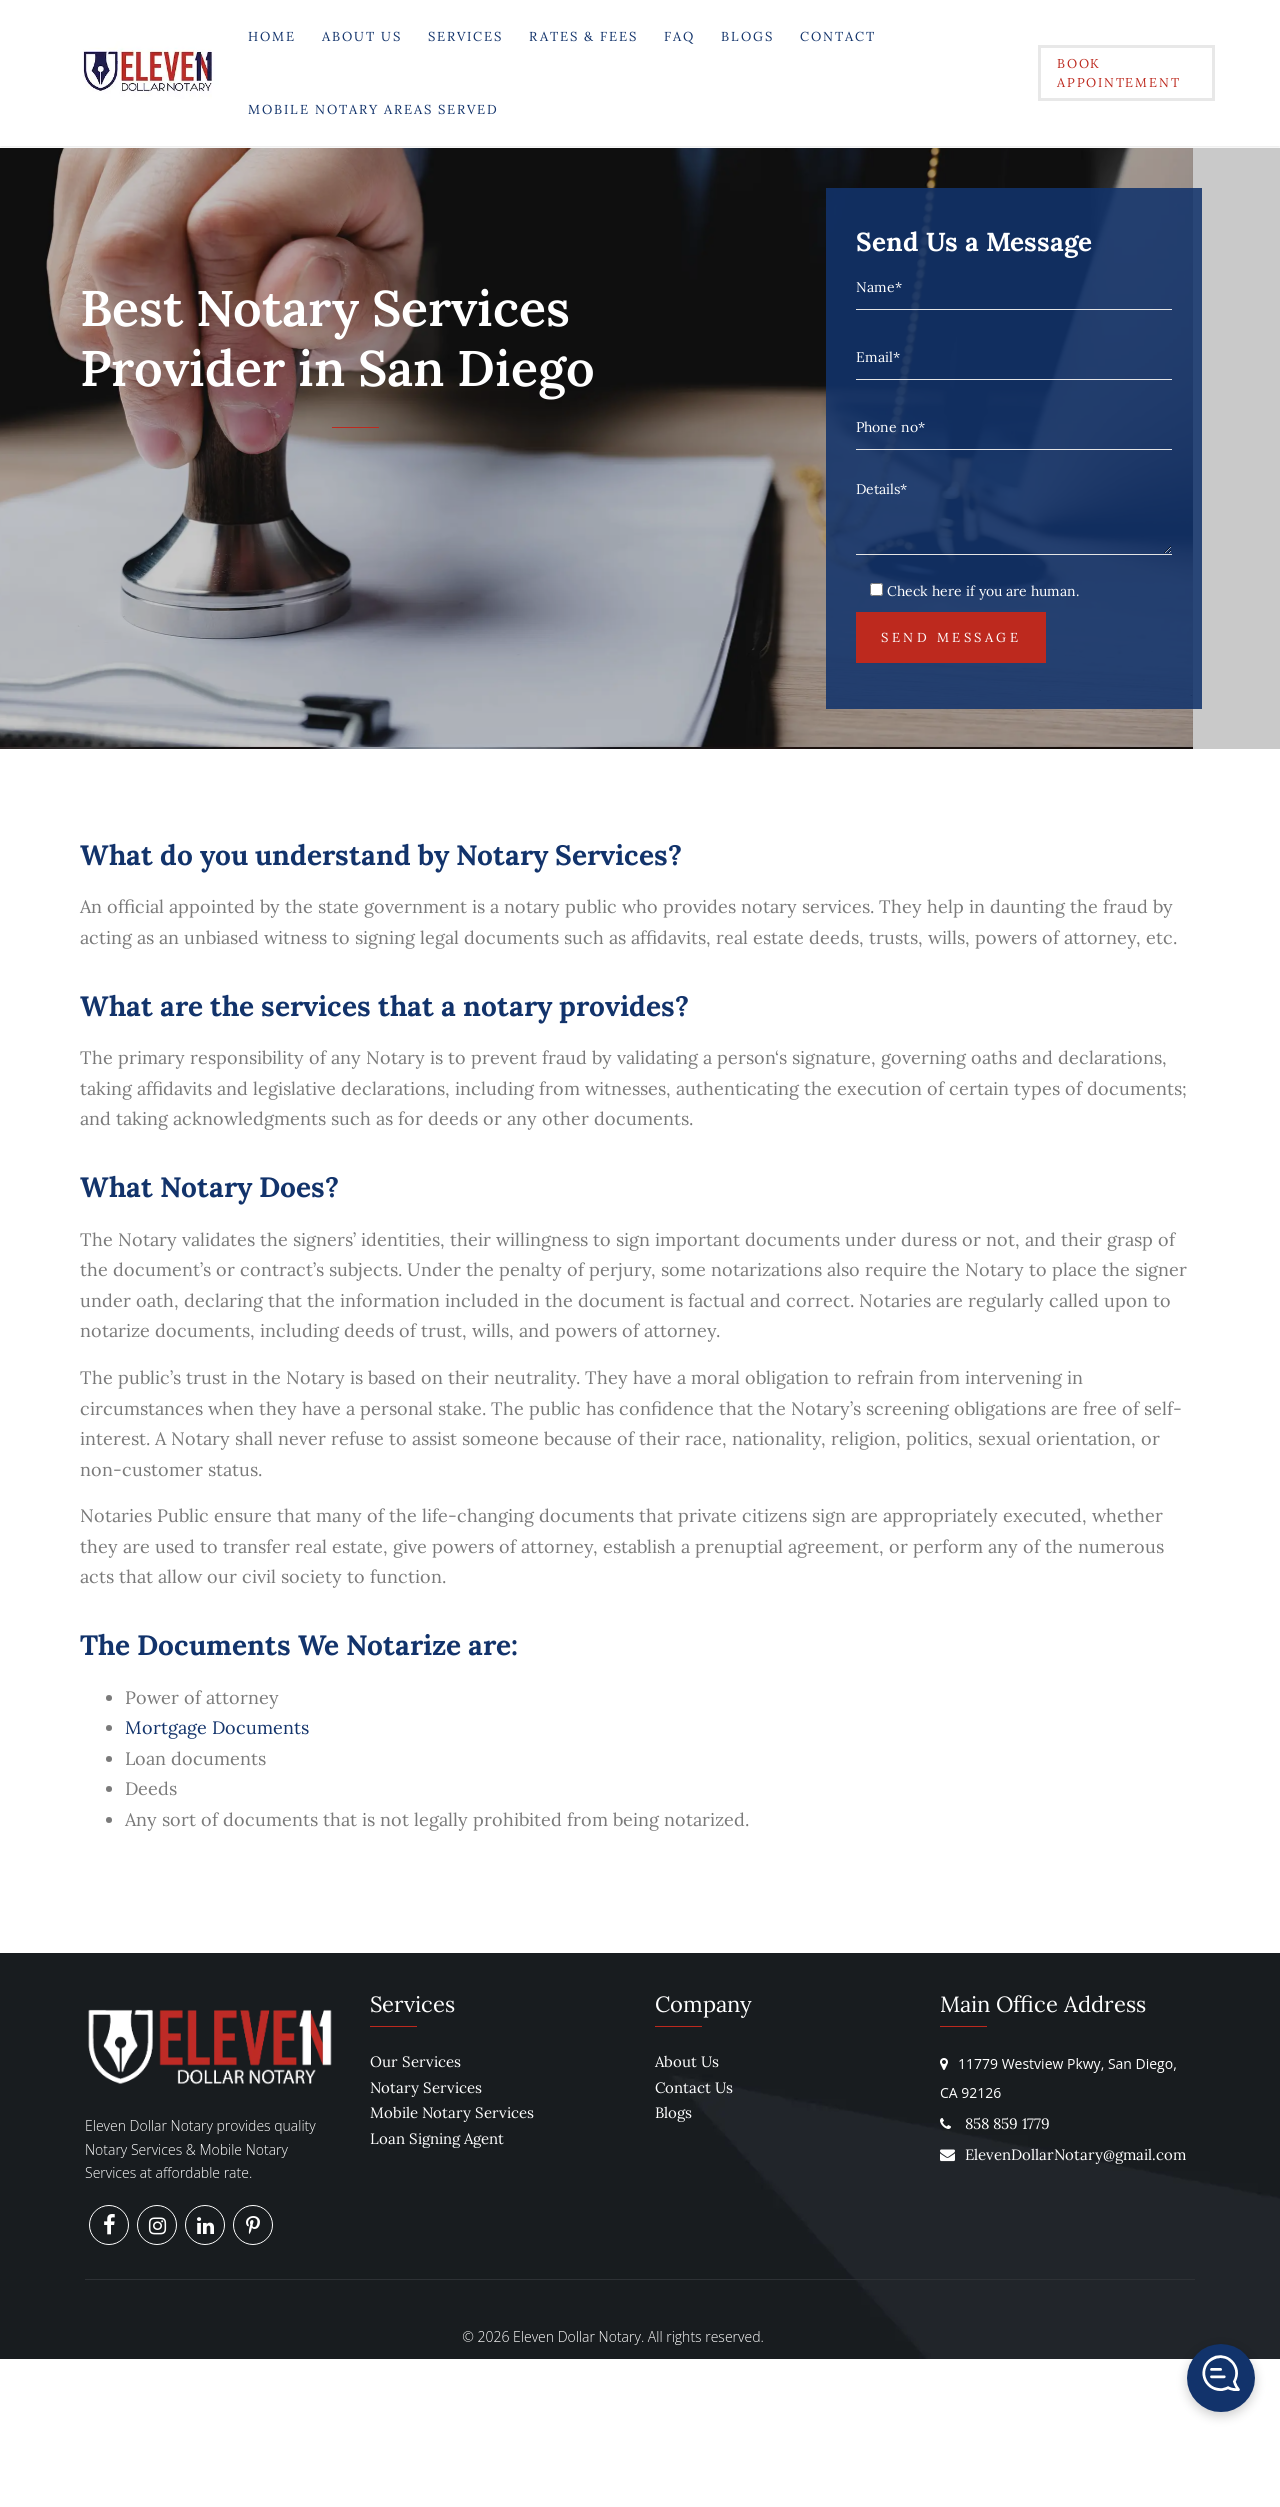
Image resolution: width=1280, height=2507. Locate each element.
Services (464, 36)
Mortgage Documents (217, 1727)
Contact (837, 36)
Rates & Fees (582, 36)
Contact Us (694, 2087)
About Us (361, 36)
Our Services (415, 2061)
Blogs (746, 36)
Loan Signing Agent (437, 2138)
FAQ (678, 36)
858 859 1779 (1007, 2123)
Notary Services (426, 2087)
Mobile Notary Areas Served (372, 109)
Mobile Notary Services (452, 2112)
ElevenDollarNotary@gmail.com (1063, 2154)
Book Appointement (1116, 73)
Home (271, 36)
